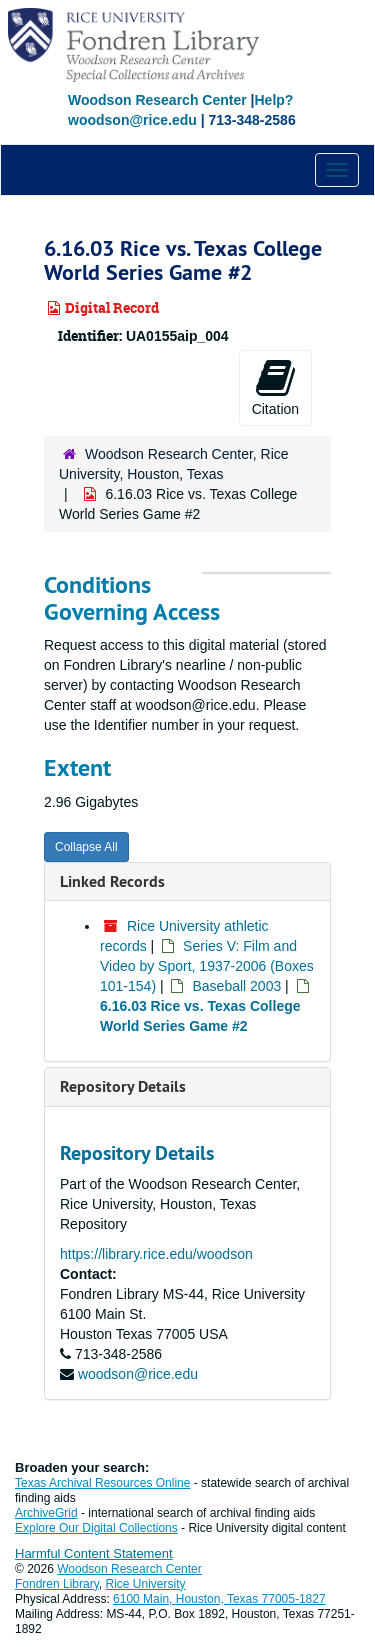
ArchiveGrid (46, 1513)
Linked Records (112, 881)
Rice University (146, 1584)
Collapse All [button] (86, 847)
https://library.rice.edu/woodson (156, 1254)
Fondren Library (57, 1584)
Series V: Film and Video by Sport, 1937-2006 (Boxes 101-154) (207, 966)
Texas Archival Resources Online (102, 1483)
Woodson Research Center (157, 100)
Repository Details (123, 1086)
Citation (275, 387)
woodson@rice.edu (138, 1374)
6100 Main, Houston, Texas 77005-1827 (219, 1599)
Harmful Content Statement (94, 1553)
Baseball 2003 (236, 986)
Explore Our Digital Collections (96, 1528)
